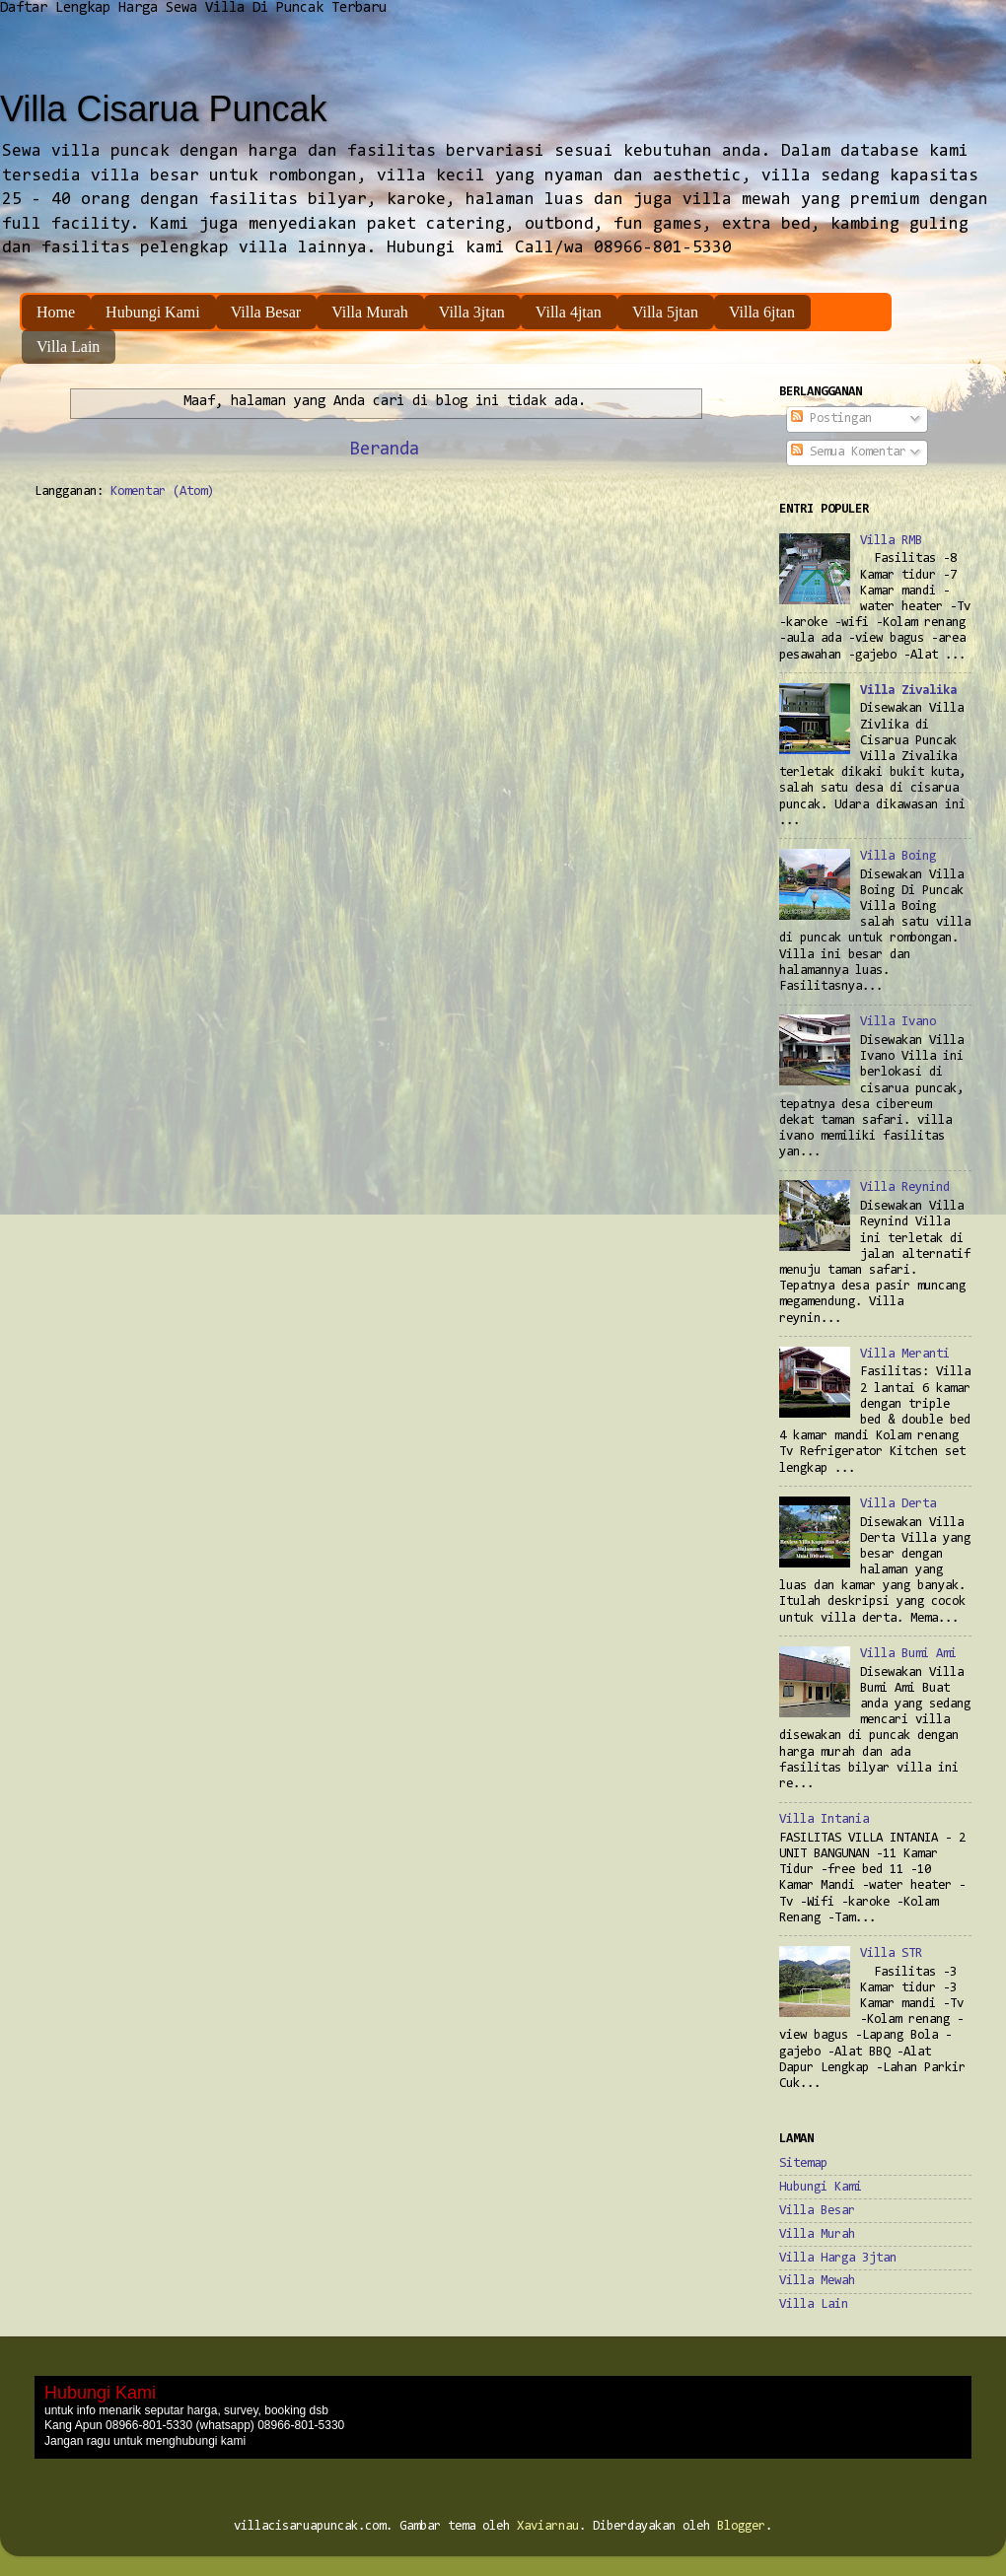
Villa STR (891, 1953)
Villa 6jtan (762, 312)
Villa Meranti (905, 1354)
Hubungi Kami (153, 312)
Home (55, 312)
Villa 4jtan (569, 312)
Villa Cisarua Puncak (163, 109)
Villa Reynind (905, 1187)
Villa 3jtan (472, 312)
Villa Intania (824, 1819)
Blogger (741, 2526)
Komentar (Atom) (162, 491)
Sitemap (803, 2163)
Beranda (384, 450)
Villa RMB (891, 540)
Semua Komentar (848, 452)
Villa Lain (68, 346)
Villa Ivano (898, 1021)
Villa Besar (266, 312)
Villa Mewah (817, 2280)
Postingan (831, 418)
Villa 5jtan (665, 312)
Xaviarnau (548, 2526)
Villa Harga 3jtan (838, 2258)
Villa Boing (898, 856)
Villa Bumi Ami (908, 1653)
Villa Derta (898, 1503)
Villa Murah (369, 312)
